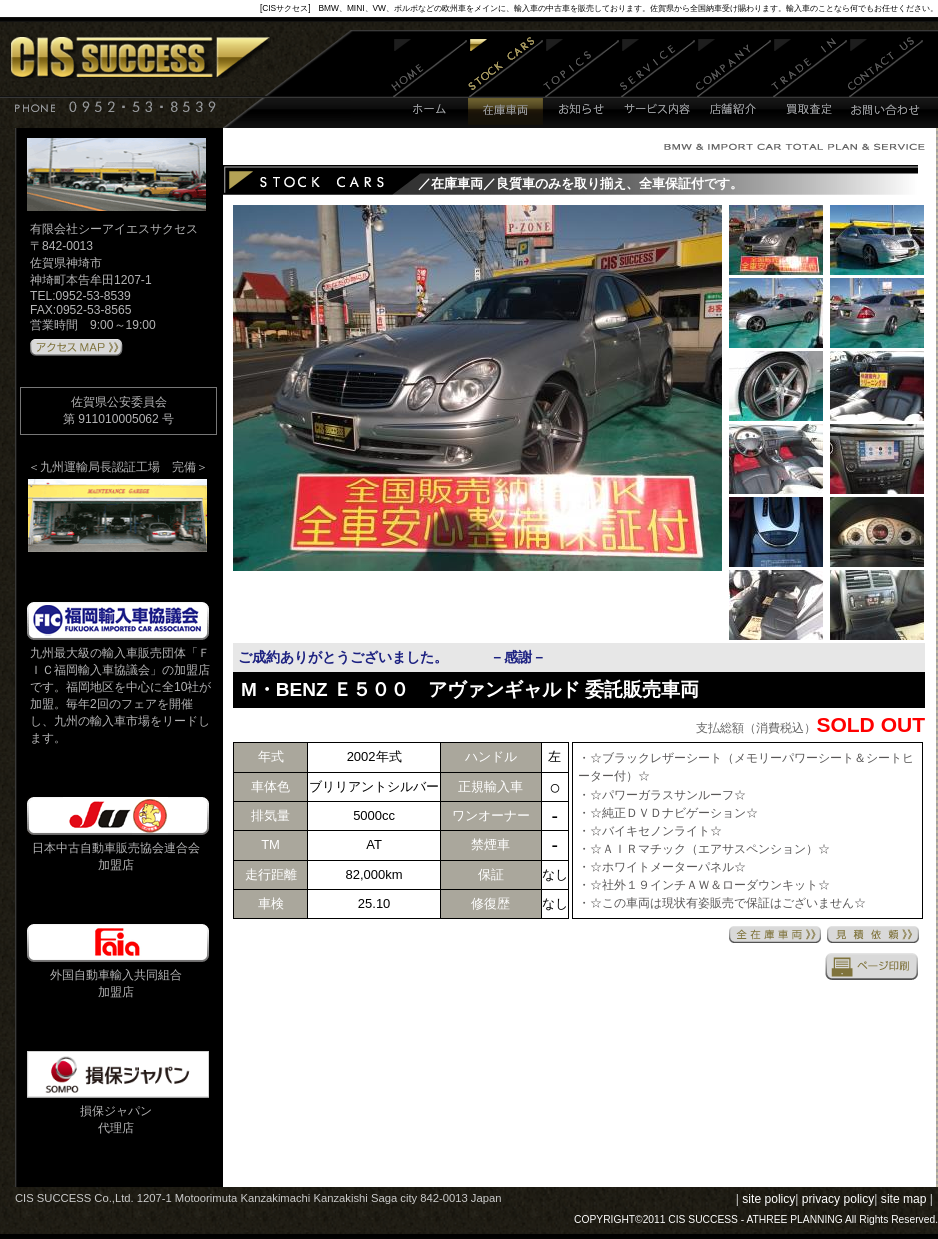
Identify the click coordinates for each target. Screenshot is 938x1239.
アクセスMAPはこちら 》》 (76, 348)
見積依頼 (873, 934)
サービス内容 (658, 82)
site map (904, 1199)
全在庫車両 (775, 934)
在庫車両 (505, 82)
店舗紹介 (733, 82)
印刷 (872, 966)
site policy (768, 1199)
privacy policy (838, 1199)
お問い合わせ (885, 82)
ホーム (429, 82)
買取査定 (809, 82)
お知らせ (581, 82)
